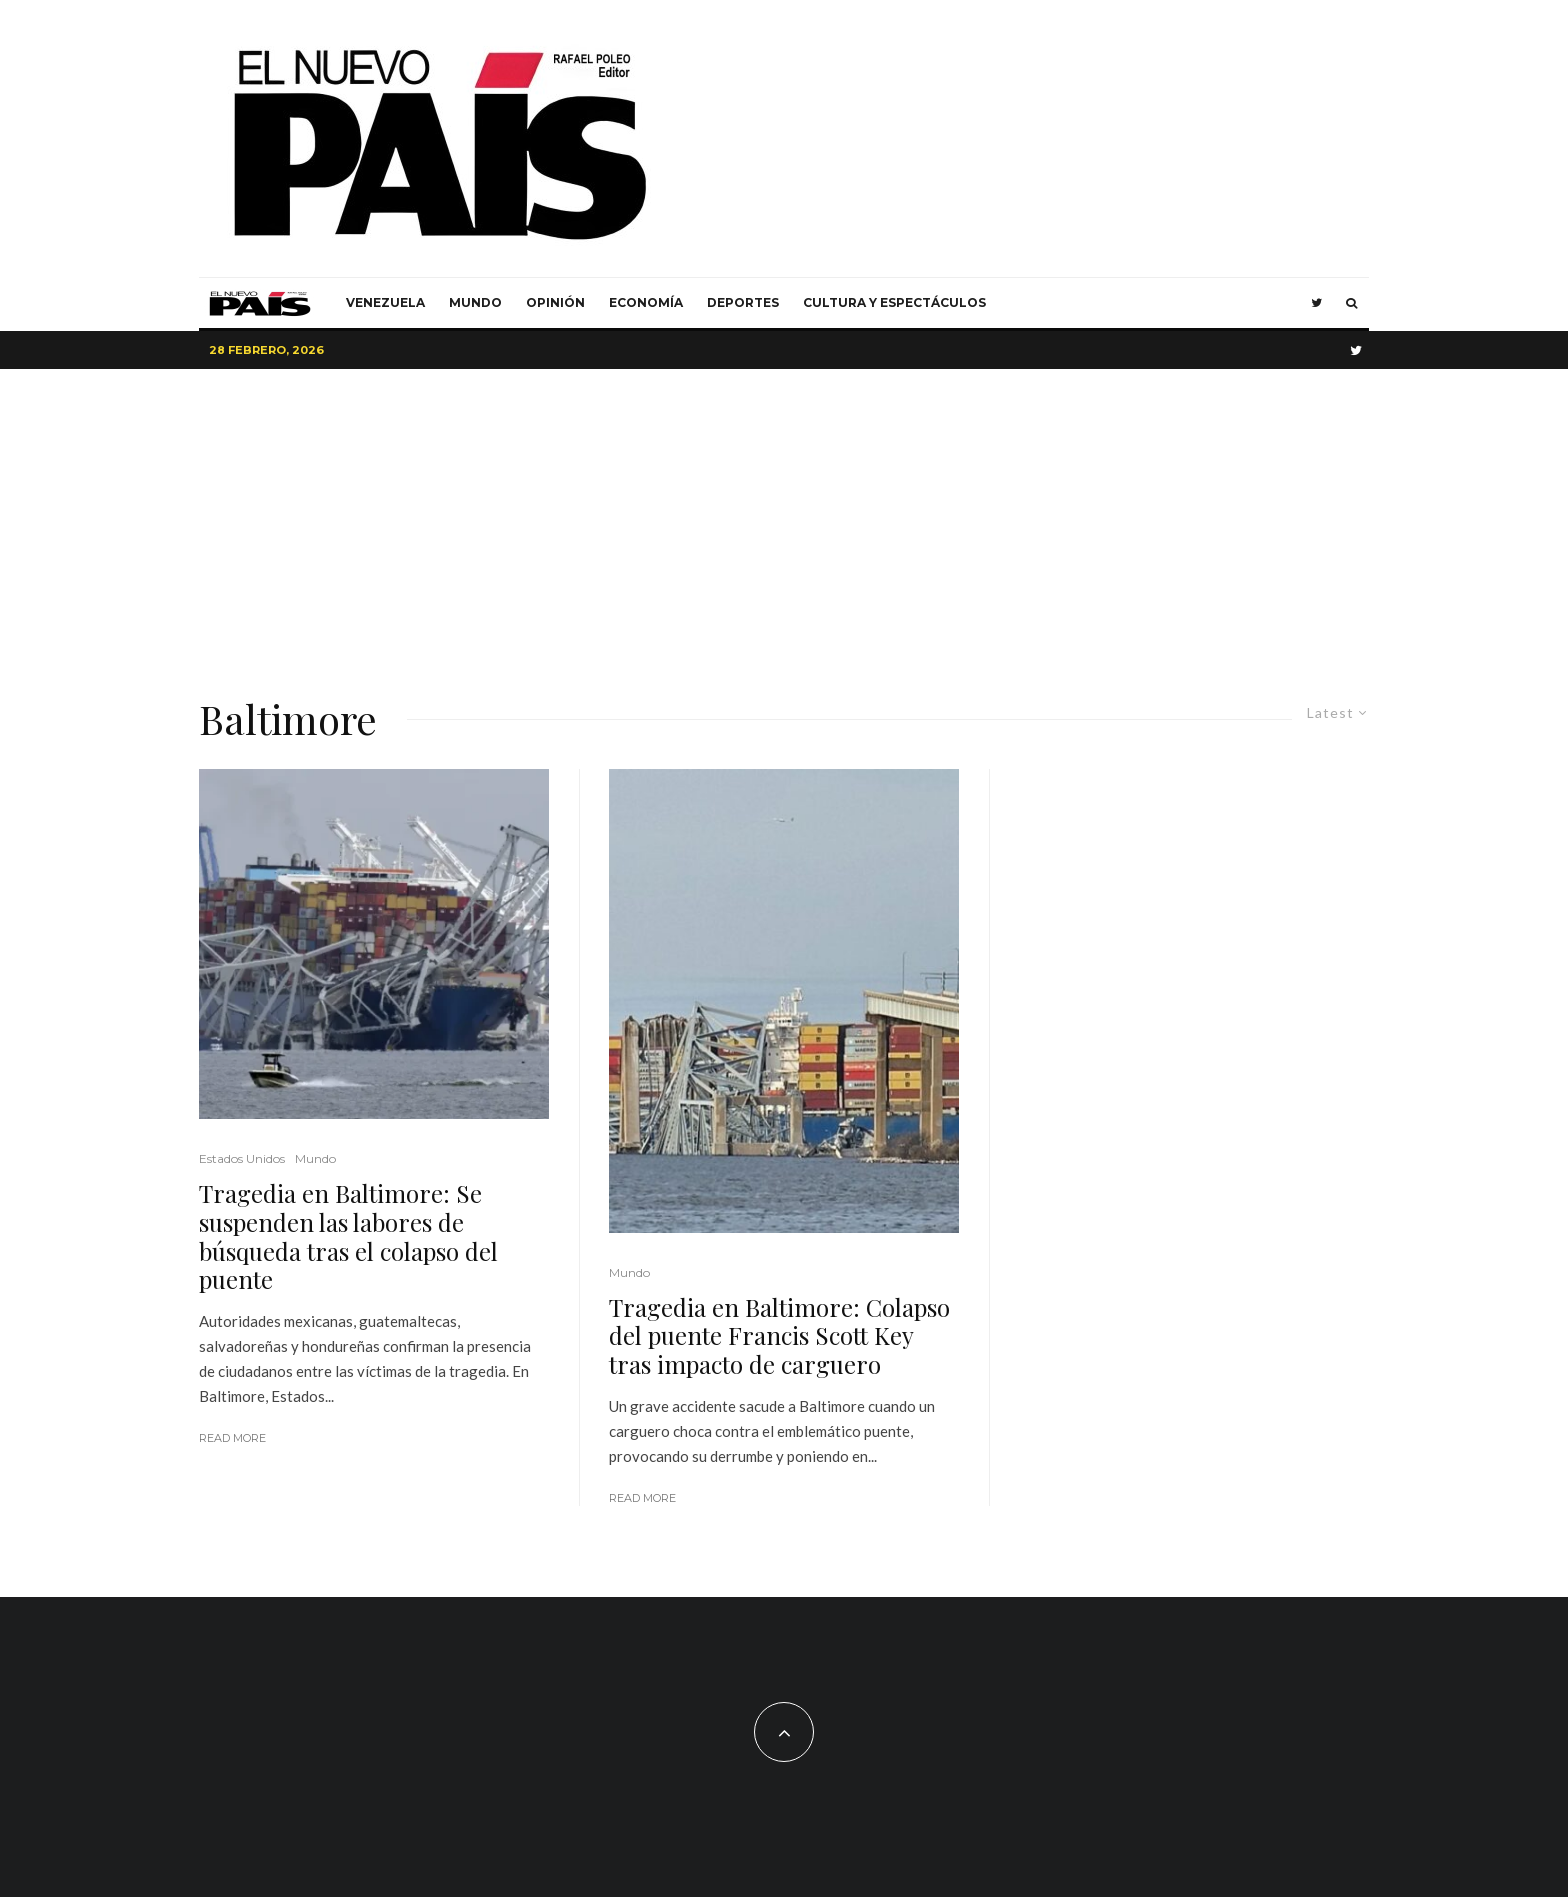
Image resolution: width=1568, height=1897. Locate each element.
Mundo (475, 302)
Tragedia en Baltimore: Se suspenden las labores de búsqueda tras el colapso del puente (348, 1236)
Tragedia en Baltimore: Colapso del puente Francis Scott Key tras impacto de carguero (779, 1336)
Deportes (743, 302)
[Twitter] (1316, 303)
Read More (232, 1438)
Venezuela (385, 302)
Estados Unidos (242, 1158)
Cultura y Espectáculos (894, 302)
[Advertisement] (784, 519)
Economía (646, 302)
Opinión (555, 302)
